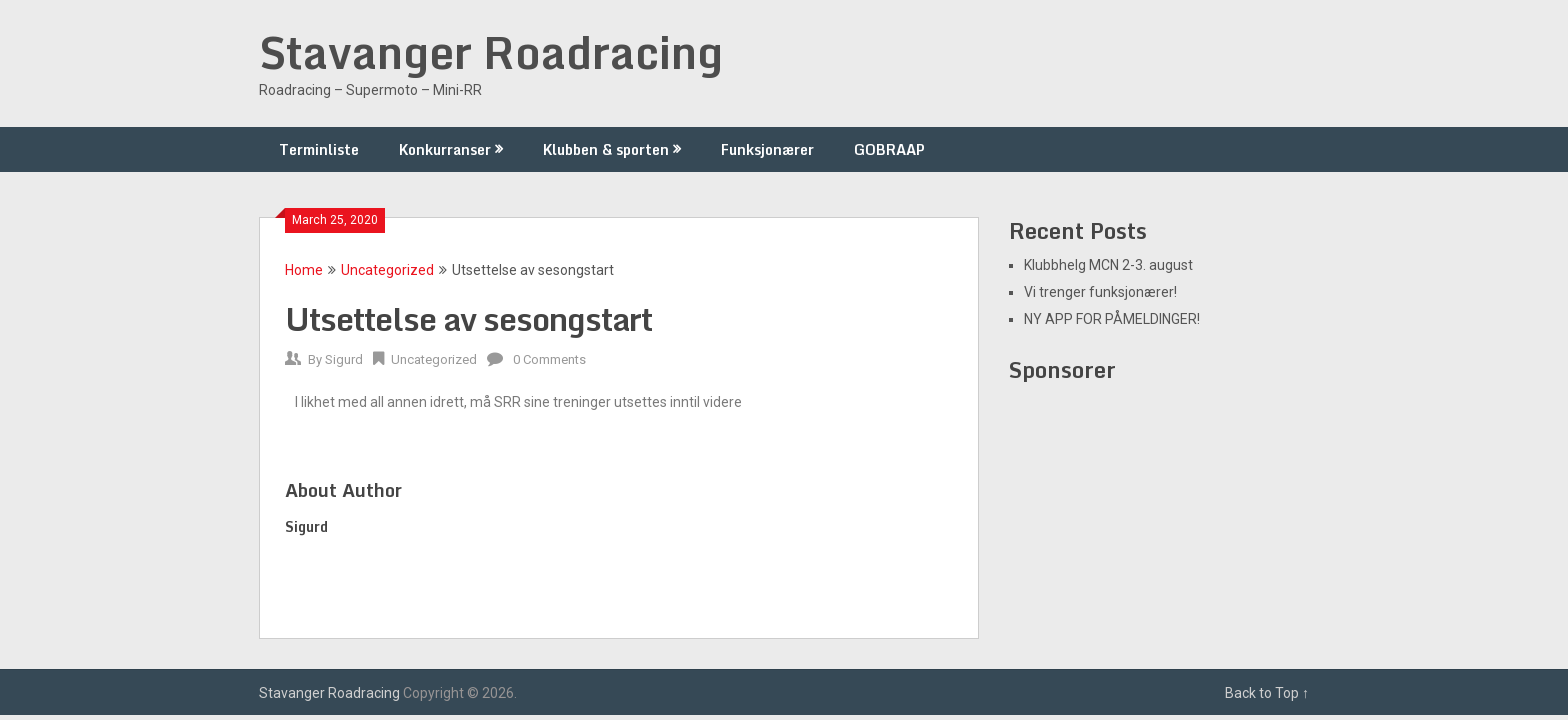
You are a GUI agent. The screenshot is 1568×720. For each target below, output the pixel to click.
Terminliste (319, 149)
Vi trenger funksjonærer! (1100, 292)
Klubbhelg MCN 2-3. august (1108, 265)
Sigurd (344, 359)
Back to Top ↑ (1267, 693)
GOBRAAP (889, 149)
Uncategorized (387, 270)
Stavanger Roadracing (491, 52)
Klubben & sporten (606, 149)
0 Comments (549, 359)
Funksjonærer (767, 149)
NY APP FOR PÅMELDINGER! (1112, 319)
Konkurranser (445, 149)
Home (304, 270)
